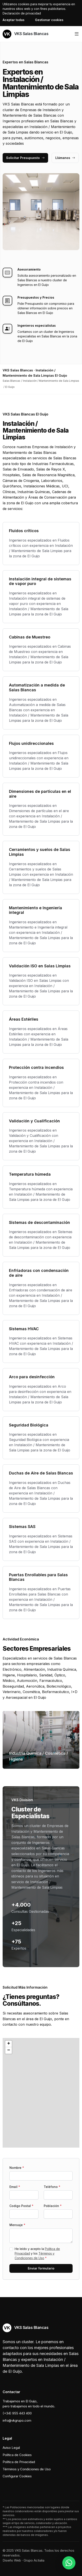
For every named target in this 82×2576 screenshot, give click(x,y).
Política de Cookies (17, 2455)
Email (14, 2187)
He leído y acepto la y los (37, 2253)
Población (53, 2206)
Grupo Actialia (34, 2560)
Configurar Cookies (17, 2476)
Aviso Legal (11, 2448)
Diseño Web (12, 2560)
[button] (41, 2093)
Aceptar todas (13, 20)
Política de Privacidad (19, 2462)
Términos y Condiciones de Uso (27, 2469)
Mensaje (17, 2225)
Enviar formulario (41, 2268)
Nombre (16, 2168)
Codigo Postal (21, 2206)
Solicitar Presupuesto (25, 158)
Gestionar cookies (49, 20)
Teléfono (52, 2187)
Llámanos (65, 158)
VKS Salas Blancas (25, 34)
